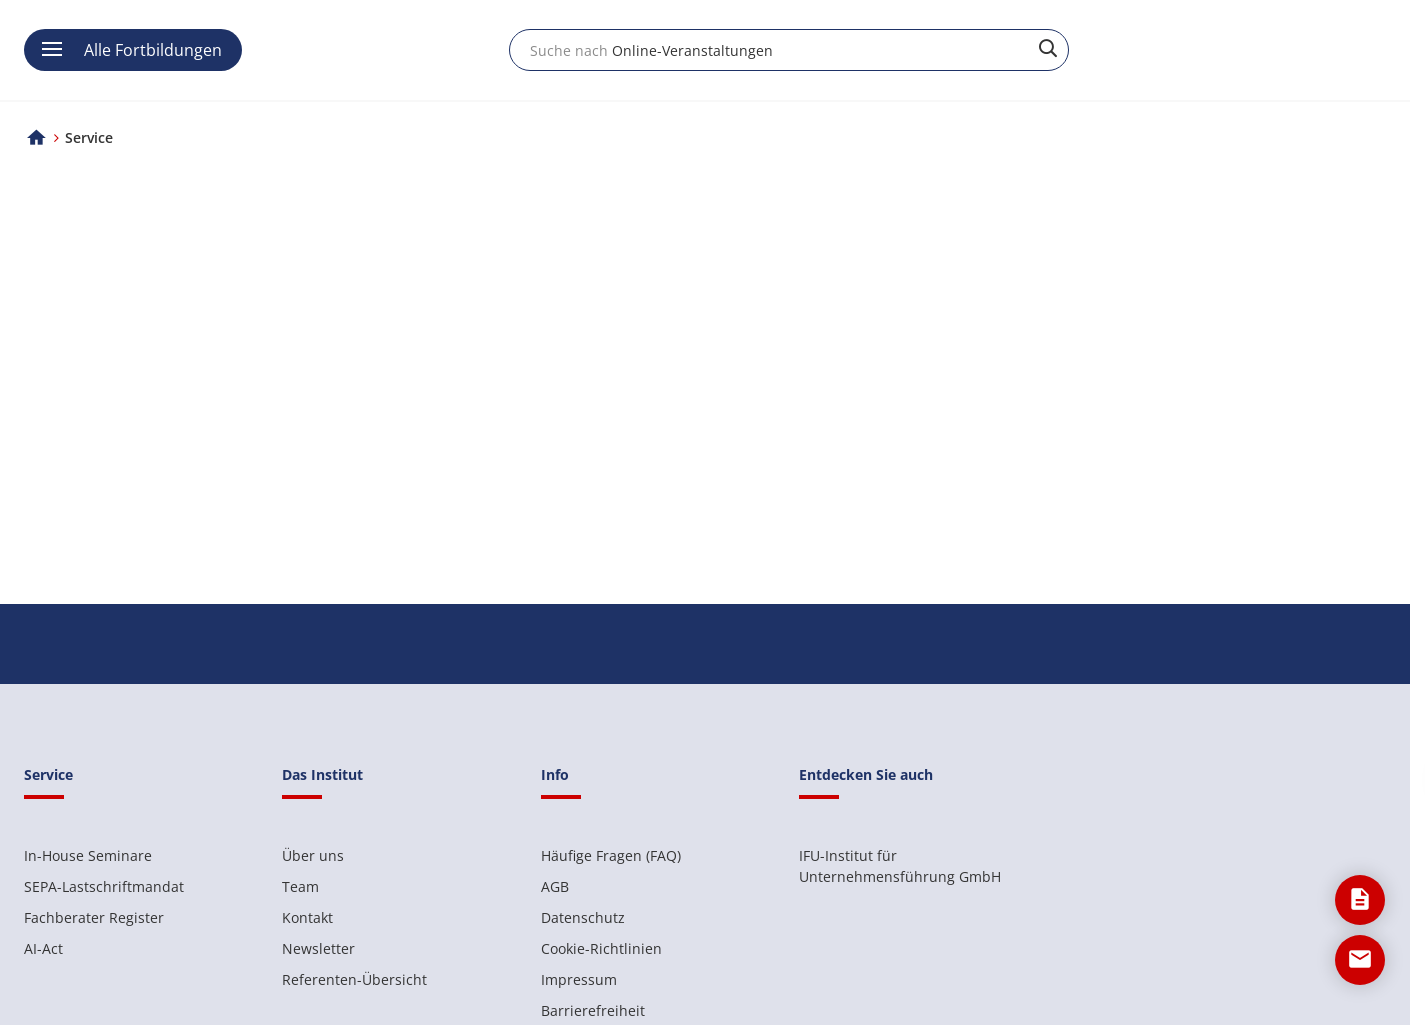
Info (555, 774)
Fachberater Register (94, 917)
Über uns (313, 855)
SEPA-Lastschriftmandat (104, 886)
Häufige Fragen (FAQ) (611, 855)
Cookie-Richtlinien (601, 948)
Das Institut (322, 774)
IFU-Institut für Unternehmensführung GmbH (900, 866)
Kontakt (307, 917)
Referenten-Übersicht (354, 979)
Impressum (579, 979)
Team (300, 886)
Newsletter (318, 948)
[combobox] (789, 50)
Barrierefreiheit (593, 1010)
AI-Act (43, 948)
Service (48, 774)
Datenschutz (583, 917)
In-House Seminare (88, 855)
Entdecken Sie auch (866, 774)
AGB (555, 886)
